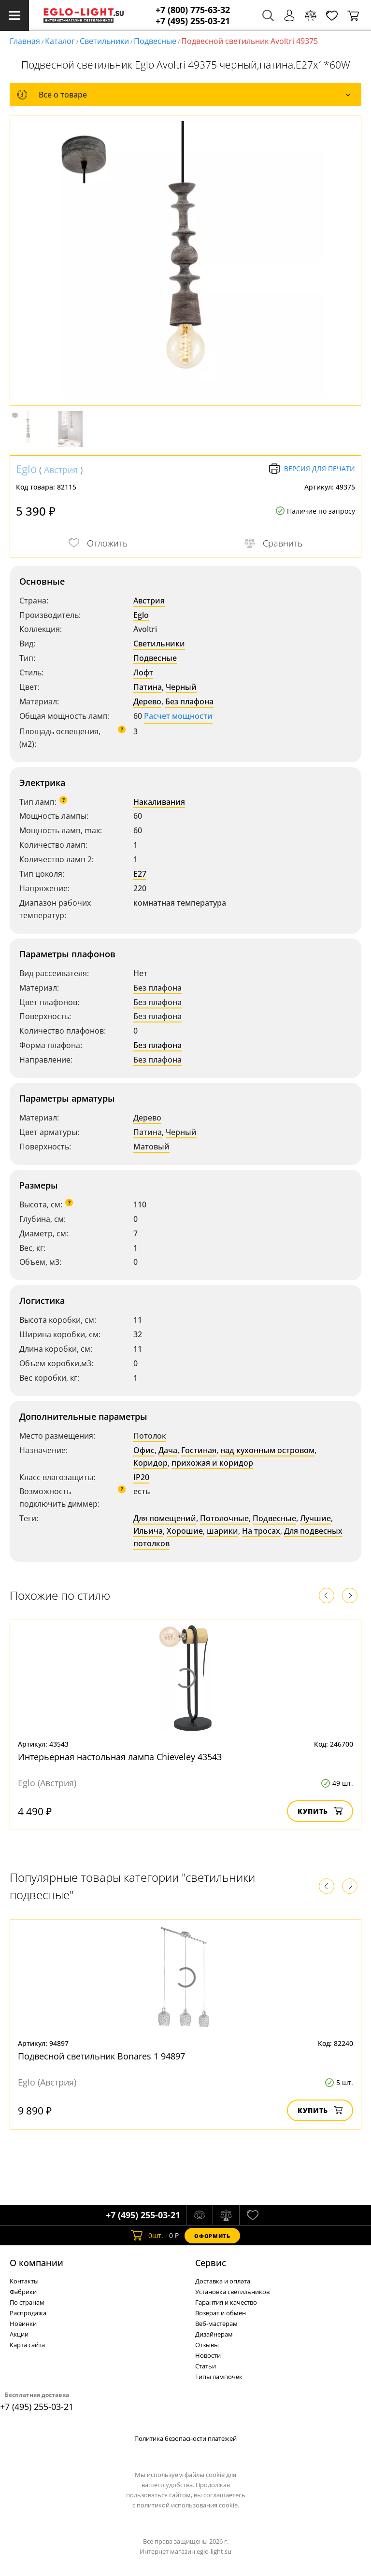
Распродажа (28, 2313)
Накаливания (159, 802)
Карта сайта (27, 2344)
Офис (144, 1450)
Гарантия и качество (226, 2302)
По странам (27, 2302)
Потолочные (224, 1518)
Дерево (147, 701)
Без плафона (189, 701)
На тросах (261, 1531)
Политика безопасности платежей (185, 2438)
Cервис (210, 2262)
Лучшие (315, 1518)
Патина (147, 687)
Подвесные (155, 41)
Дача (167, 1450)
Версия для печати (312, 469)
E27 (139, 873)
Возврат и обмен (220, 2313)
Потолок (149, 1435)
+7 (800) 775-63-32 (193, 9)
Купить (320, 1811)
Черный (181, 687)
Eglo (26, 469)
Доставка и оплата (222, 2281)
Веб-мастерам (216, 2323)
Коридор (150, 1462)
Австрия (61, 470)
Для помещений (164, 1518)
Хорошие (185, 1531)
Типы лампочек (219, 2376)
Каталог (60, 41)
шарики (222, 1531)
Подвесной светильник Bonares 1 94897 (101, 2056)
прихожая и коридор (212, 1462)
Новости (208, 2355)
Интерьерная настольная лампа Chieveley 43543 (120, 1757)
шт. (147, 2235)
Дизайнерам (214, 2334)
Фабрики (23, 2291)
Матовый (151, 1146)
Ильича (148, 1531)
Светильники (104, 41)
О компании (36, 2262)
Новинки (23, 2323)
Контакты (24, 2281)
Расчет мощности (178, 716)
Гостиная (198, 1450)
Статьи (205, 2366)
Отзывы (207, 2344)
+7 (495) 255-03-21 (193, 21)
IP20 (141, 1477)
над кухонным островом (267, 1450)
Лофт (143, 672)
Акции (19, 2334)
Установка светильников (232, 2291)
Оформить (212, 2236)
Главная (25, 41)
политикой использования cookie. (188, 2505)
